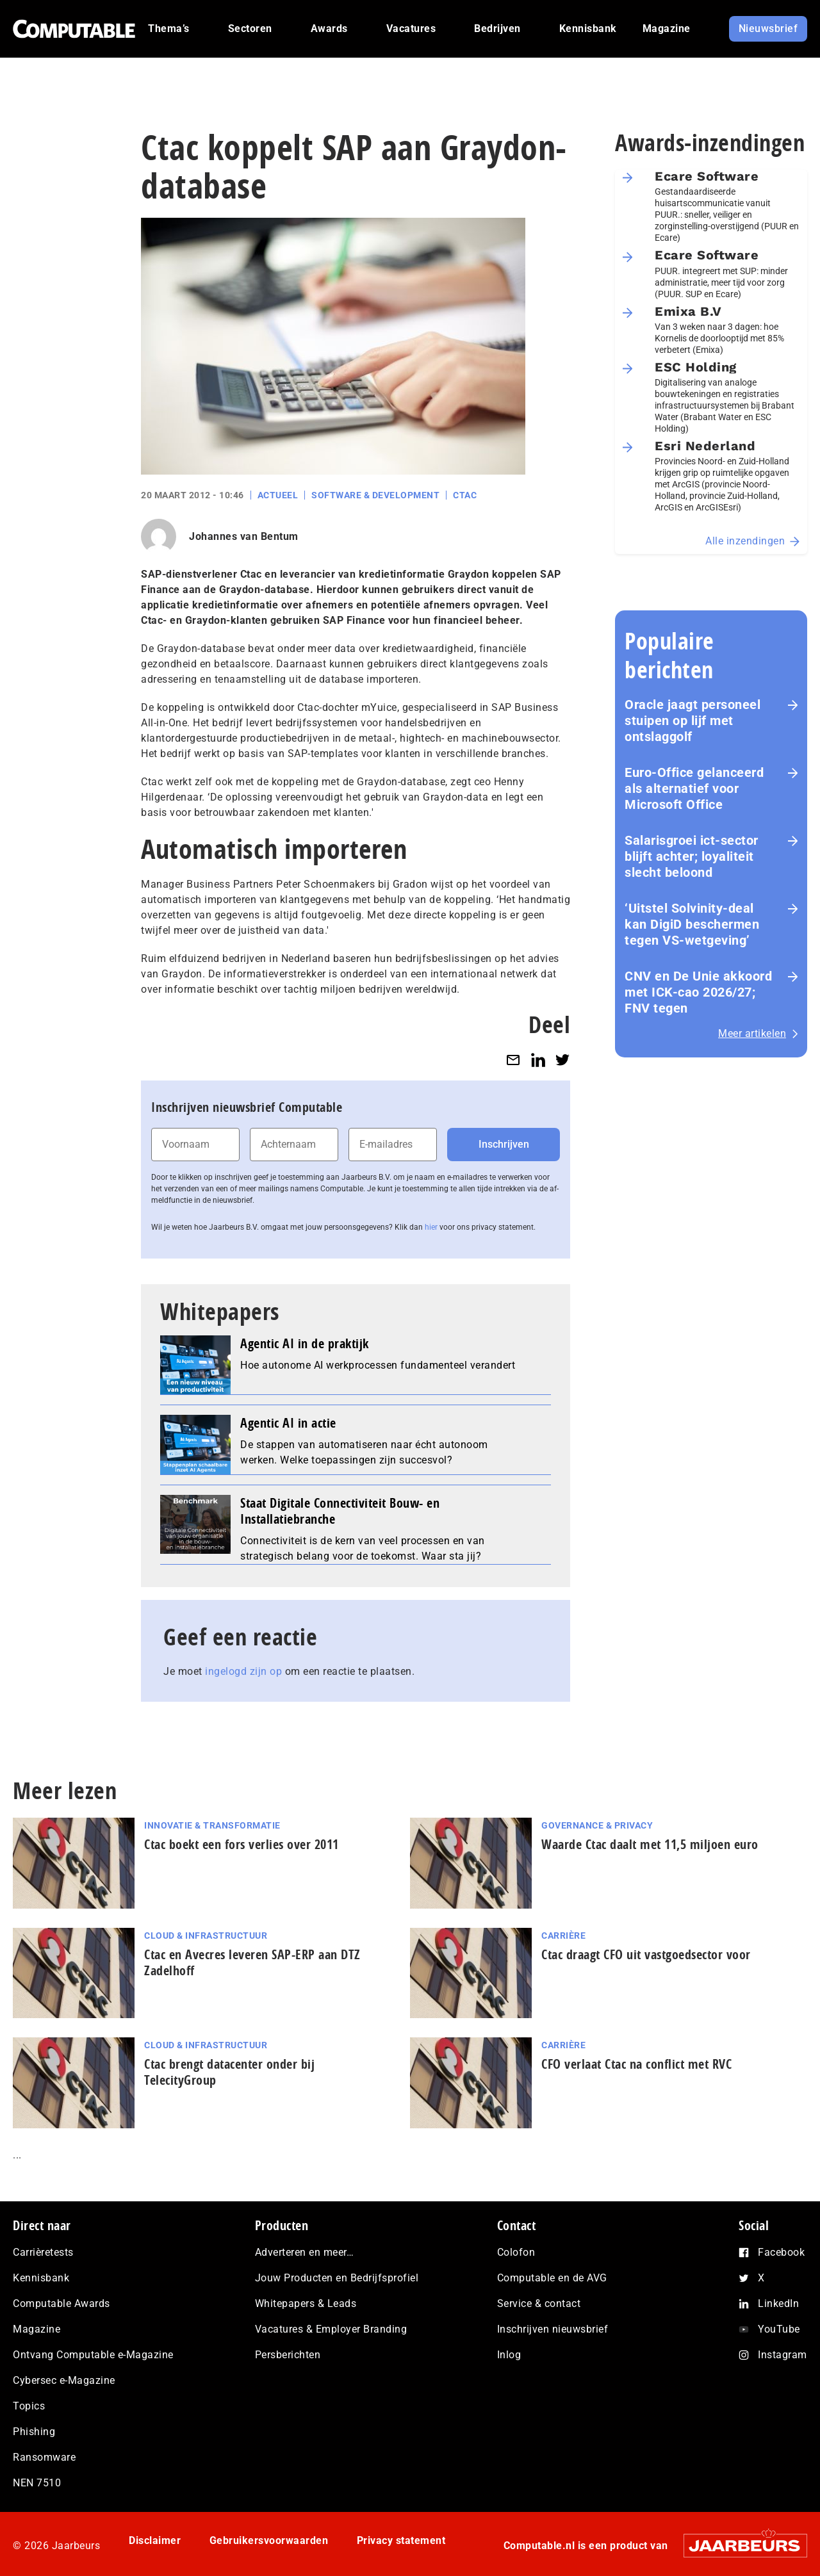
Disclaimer (155, 2540)
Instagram (782, 2355)
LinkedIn (778, 2303)
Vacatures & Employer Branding (331, 2329)
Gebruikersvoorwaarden (269, 2540)
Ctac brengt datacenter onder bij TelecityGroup (229, 2072)
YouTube (779, 2329)
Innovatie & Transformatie (212, 1825)
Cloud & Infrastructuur (205, 1935)
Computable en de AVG (552, 2278)
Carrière (563, 1935)
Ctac (465, 495)
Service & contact (539, 2303)
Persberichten (288, 2355)
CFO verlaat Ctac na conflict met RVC (636, 2064)
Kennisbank (41, 2278)
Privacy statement (401, 2540)
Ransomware (44, 2457)
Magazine (36, 2329)
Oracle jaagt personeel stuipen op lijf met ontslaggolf (692, 720)
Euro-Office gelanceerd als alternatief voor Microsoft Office (694, 788)
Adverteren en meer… (304, 2252)
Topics (29, 2406)
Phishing (34, 2431)
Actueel (278, 495)
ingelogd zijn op (243, 1671)
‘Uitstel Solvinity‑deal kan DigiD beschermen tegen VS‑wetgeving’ (692, 924)
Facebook (781, 2252)
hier (431, 1227)
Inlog (509, 2355)
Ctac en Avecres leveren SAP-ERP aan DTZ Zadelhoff (252, 1962)
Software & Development (375, 495)
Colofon (516, 2252)
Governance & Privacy (597, 1825)
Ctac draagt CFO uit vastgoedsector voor (646, 1954)
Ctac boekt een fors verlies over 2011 (241, 1844)
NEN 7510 (37, 2483)
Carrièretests (43, 2252)
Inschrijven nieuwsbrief (553, 2329)
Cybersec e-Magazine (64, 2380)
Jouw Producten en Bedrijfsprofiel (337, 2278)
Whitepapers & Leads (306, 2303)
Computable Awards (61, 2303)
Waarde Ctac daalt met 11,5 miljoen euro (649, 1844)
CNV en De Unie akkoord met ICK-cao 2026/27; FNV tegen (698, 992)
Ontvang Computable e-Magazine (93, 2355)
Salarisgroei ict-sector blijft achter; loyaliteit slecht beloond (691, 856)
